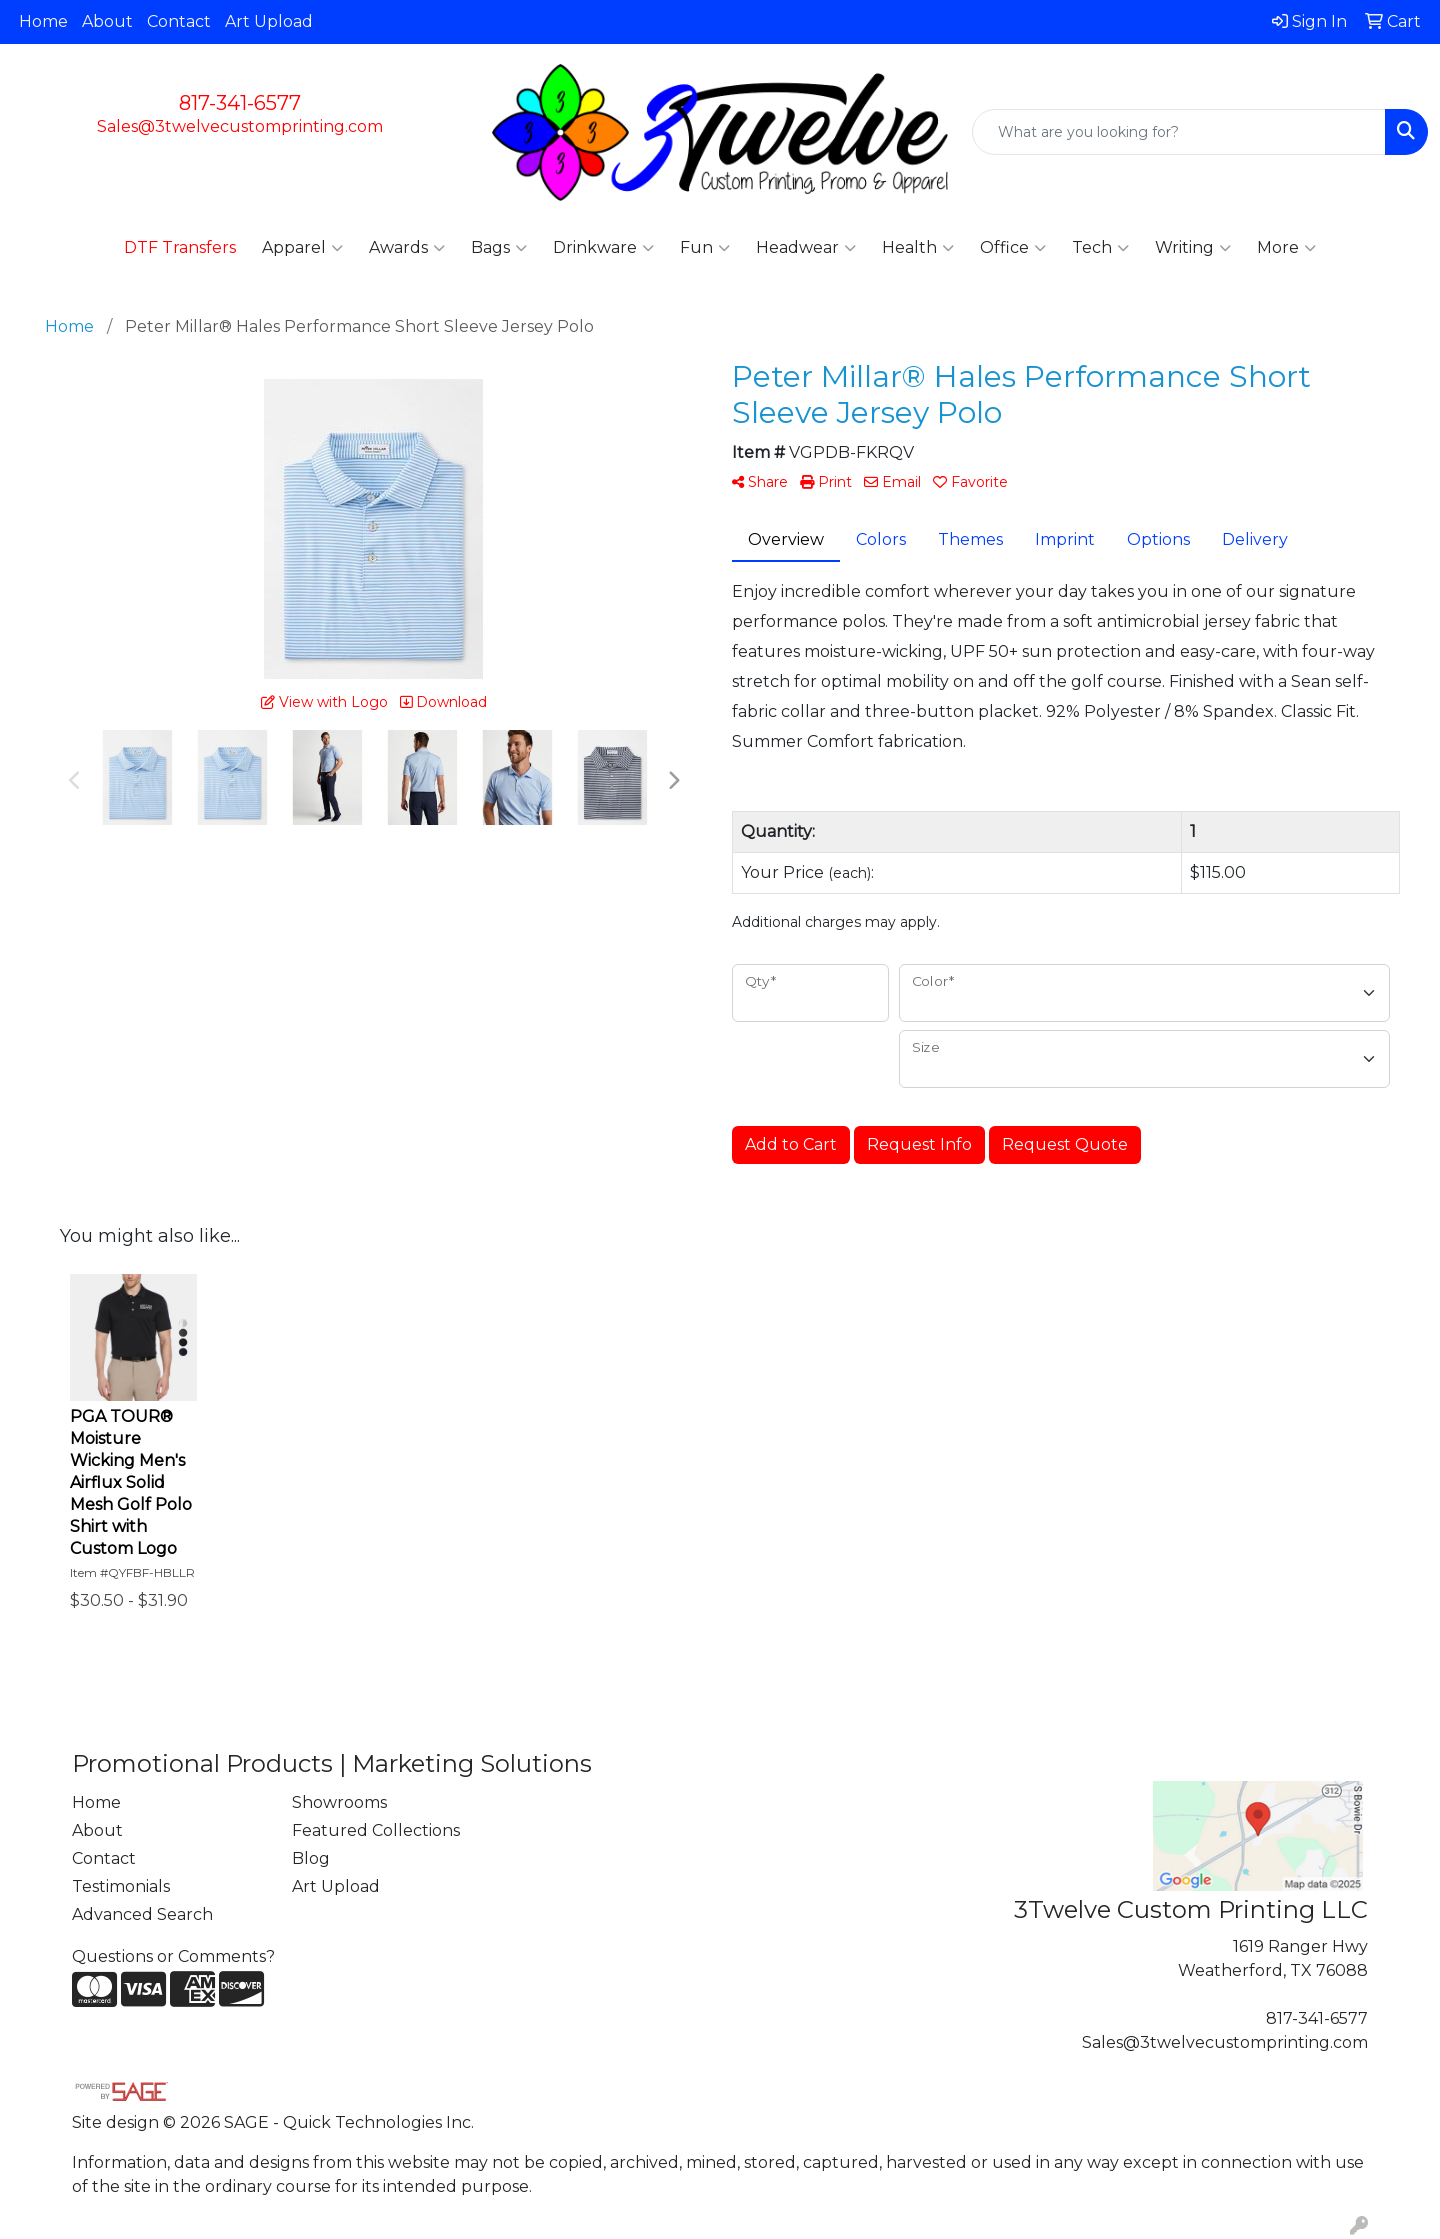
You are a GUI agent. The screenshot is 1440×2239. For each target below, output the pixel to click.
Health (918, 248)
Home (43, 21)
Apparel (302, 248)
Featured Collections (376, 1830)
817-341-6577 (240, 103)
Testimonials (121, 1886)
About (107, 21)
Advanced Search (142, 1914)
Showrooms (339, 1802)
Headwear (806, 248)
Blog (311, 1858)
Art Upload (269, 21)
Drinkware (603, 248)
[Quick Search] (1179, 132)
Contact (179, 21)
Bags (499, 248)
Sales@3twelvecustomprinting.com (240, 126)
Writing (1193, 248)
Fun (705, 248)
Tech (1100, 248)
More (1286, 248)
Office (1013, 248)
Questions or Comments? (173, 1956)
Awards (407, 248)
